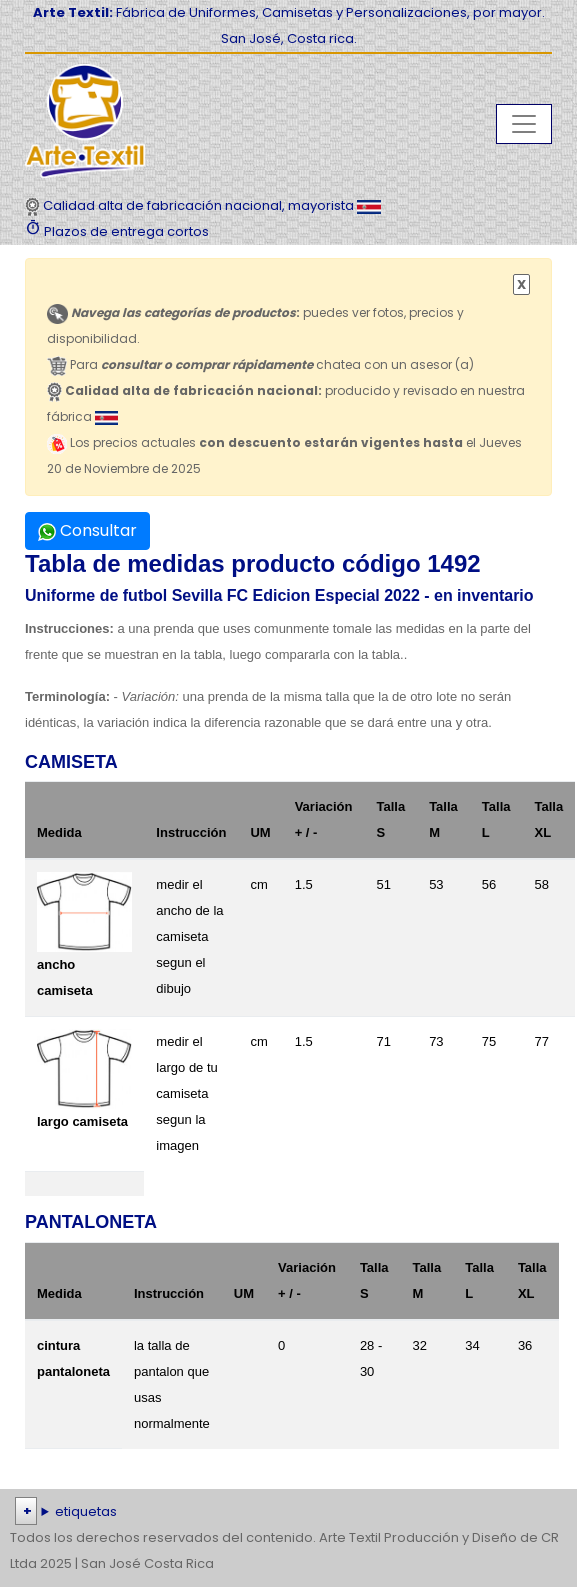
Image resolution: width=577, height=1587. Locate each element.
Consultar (87, 530)
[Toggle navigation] (524, 124)
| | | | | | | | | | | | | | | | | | (288, 1512)
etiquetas (86, 1511)
